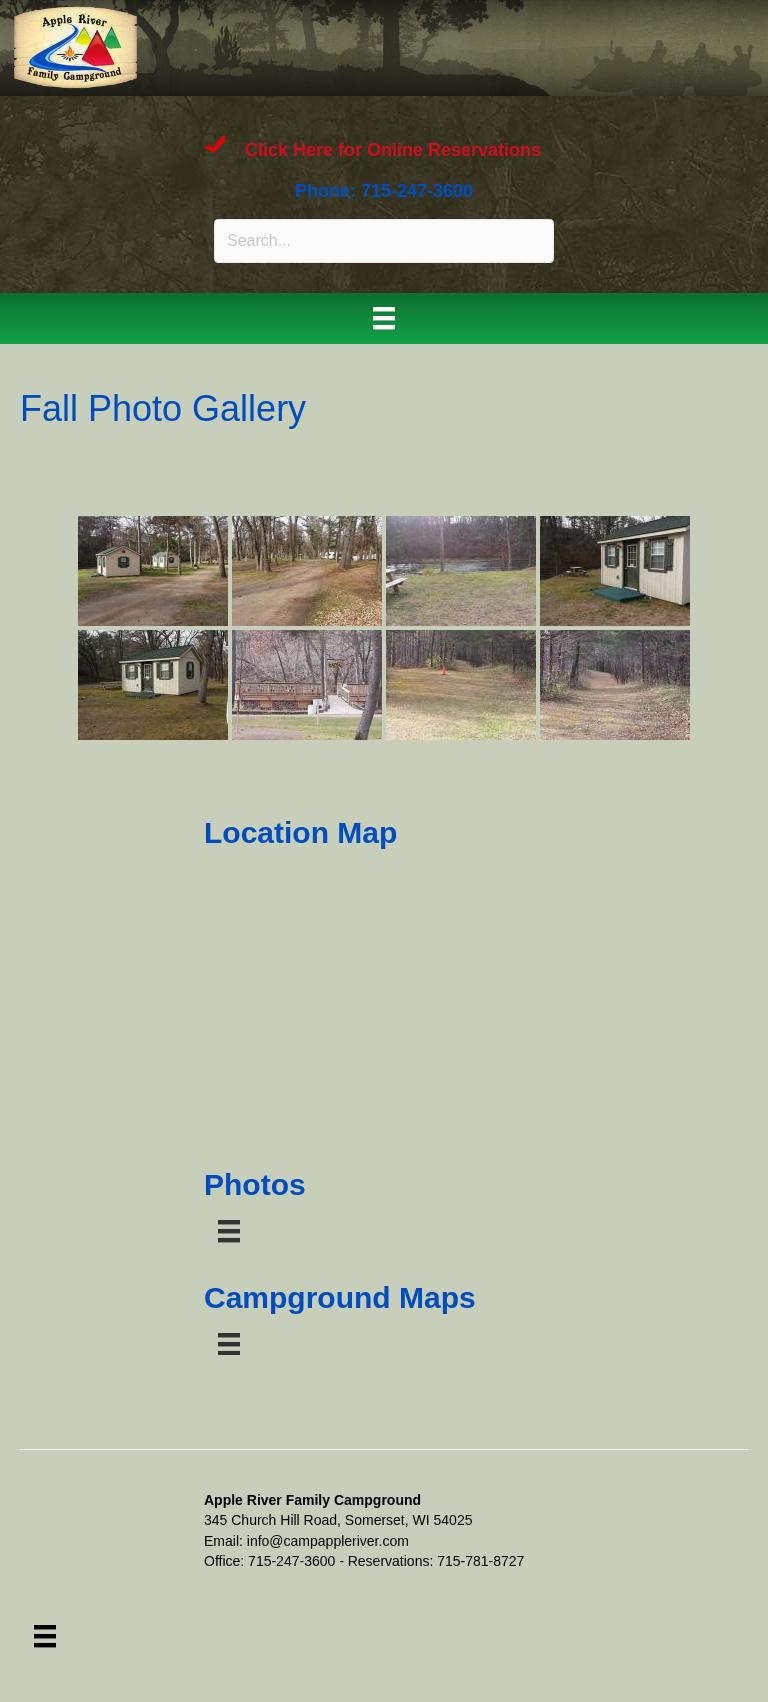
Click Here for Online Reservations (393, 151)
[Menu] (384, 318)
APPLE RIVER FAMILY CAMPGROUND (342, 44)
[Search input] (384, 241)
